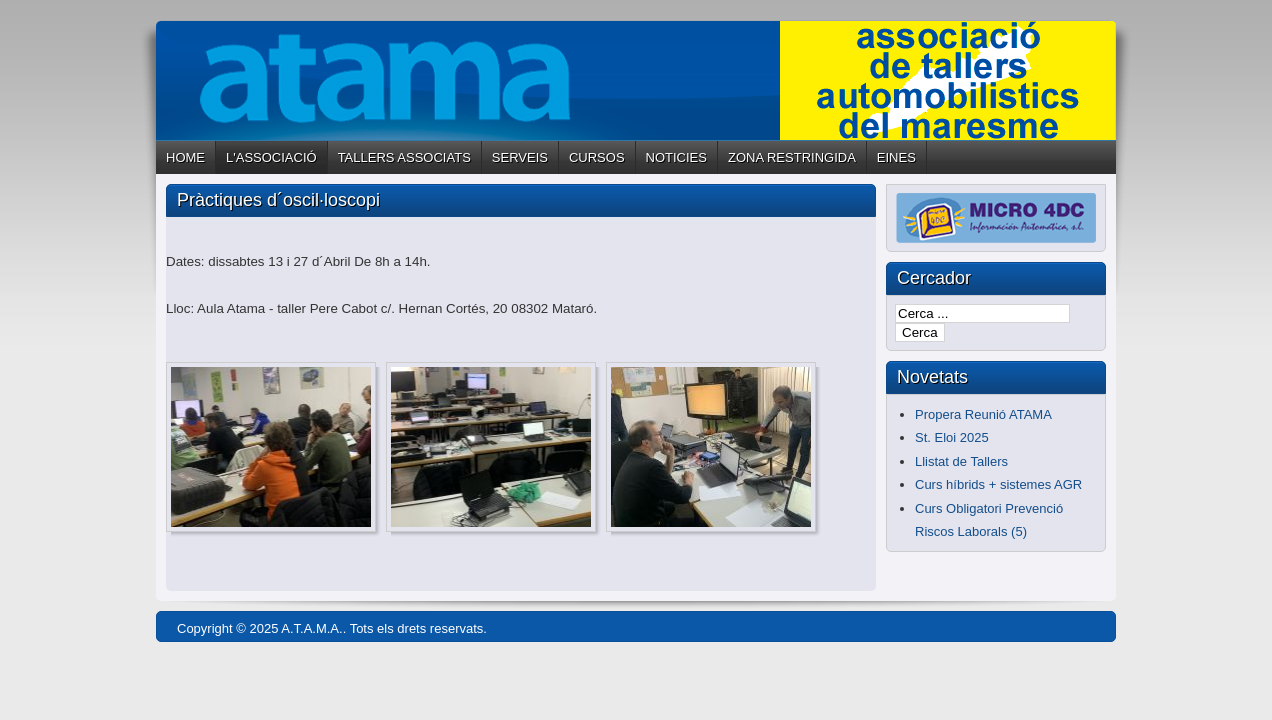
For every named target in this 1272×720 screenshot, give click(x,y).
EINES (896, 157)
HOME (185, 157)
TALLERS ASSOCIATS (404, 157)
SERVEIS (520, 157)
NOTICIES (676, 157)
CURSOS (597, 157)
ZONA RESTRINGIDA (792, 157)
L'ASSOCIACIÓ (271, 157)
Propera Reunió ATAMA (983, 414)
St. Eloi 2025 (952, 437)
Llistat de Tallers (961, 461)
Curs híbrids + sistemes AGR (998, 484)
